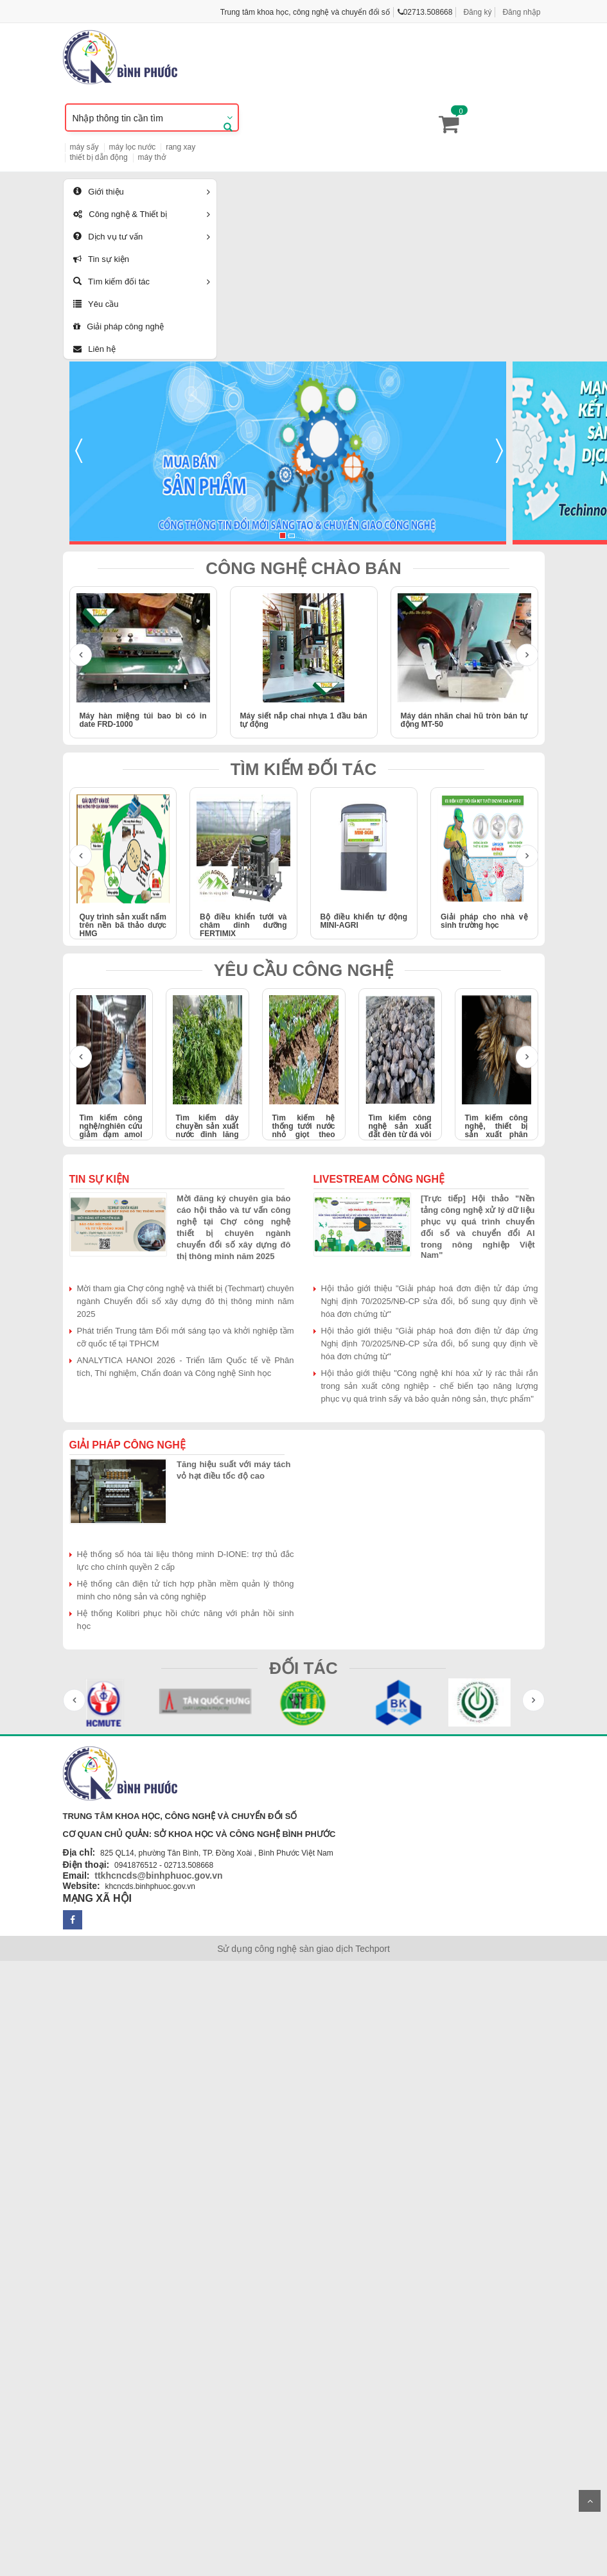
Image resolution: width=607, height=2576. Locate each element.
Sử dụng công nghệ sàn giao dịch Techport (303, 1949)
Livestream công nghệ (379, 1179)
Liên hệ (94, 349)
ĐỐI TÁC (303, 1668)
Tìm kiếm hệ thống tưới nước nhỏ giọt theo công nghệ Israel (303, 1130)
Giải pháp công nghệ (127, 1445)
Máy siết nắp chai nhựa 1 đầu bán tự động (303, 720)
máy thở (152, 157)
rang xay (180, 147)
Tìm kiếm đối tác (111, 281)
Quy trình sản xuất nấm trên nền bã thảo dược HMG (123, 925)
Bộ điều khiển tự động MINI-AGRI (364, 921)
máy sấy (84, 147)
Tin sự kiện (101, 259)
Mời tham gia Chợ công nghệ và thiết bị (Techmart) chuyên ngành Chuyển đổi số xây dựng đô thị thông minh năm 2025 (185, 1301)
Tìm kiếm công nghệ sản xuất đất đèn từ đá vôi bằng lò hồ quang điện (400, 1134)
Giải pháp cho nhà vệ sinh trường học (484, 921)
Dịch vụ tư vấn (108, 236)
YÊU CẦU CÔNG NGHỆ (303, 970)
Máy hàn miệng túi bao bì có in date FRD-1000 (143, 720)
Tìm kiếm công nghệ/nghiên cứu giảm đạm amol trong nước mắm (111, 1130)
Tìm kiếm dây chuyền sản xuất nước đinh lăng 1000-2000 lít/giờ (207, 1130)
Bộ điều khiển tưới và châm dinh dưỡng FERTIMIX (243, 925)
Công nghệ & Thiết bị (120, 214)
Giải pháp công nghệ (118, 326)
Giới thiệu (98, 191)
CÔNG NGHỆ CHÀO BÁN (303, 568)
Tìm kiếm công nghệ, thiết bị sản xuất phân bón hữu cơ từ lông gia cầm (496, 1134)
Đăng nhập (521, 12)
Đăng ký (477, 12)
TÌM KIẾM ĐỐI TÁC (304, 769)
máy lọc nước (132, 147)
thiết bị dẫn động (99, 157)
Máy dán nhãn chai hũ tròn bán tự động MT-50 (464, 720)
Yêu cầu (96, 304)
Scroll (590, 2501)
